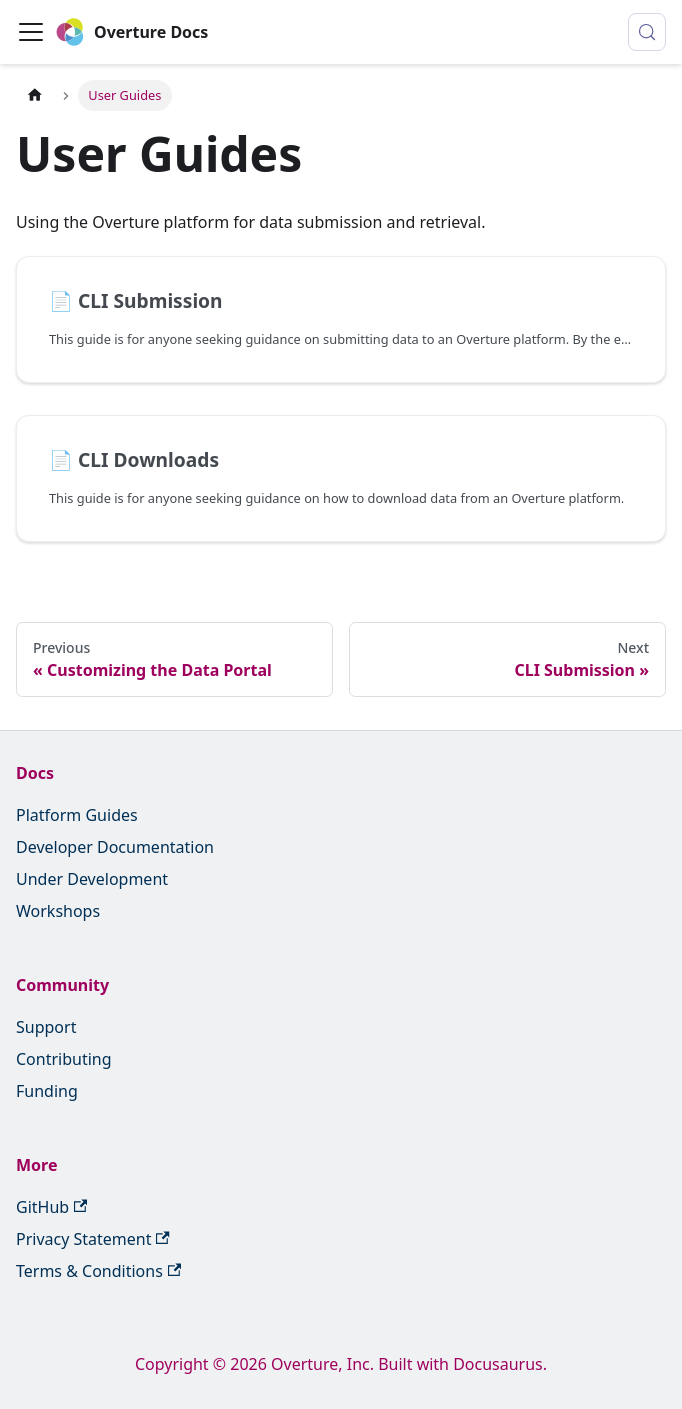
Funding (47, 1091)
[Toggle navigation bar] (31, 32)
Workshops (58, 911)
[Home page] (35, 95)
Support (46, 1027)
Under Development (92, 879)
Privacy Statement (93, 1239)
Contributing (64, 1059)
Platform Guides (77, 815)
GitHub (51, 1207)
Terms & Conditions (98, 1271)
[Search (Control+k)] (647, 32)
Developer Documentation (115, 847)
